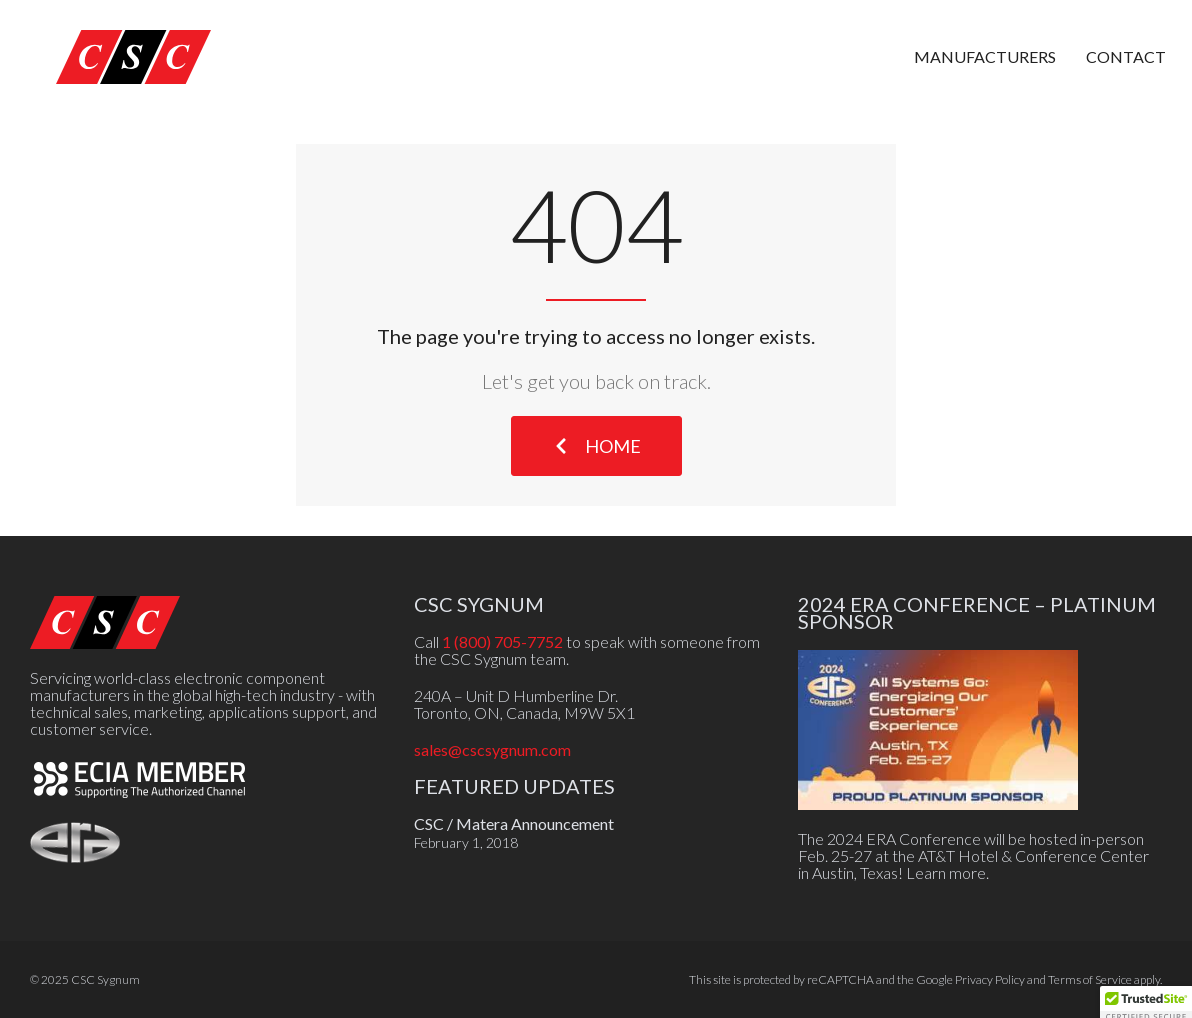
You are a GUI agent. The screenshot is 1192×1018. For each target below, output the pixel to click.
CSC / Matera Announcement (514, 823)
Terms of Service (1090, 979)
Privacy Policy (990, 979)
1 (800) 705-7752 (502, 641)
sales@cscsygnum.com (492, 749)
